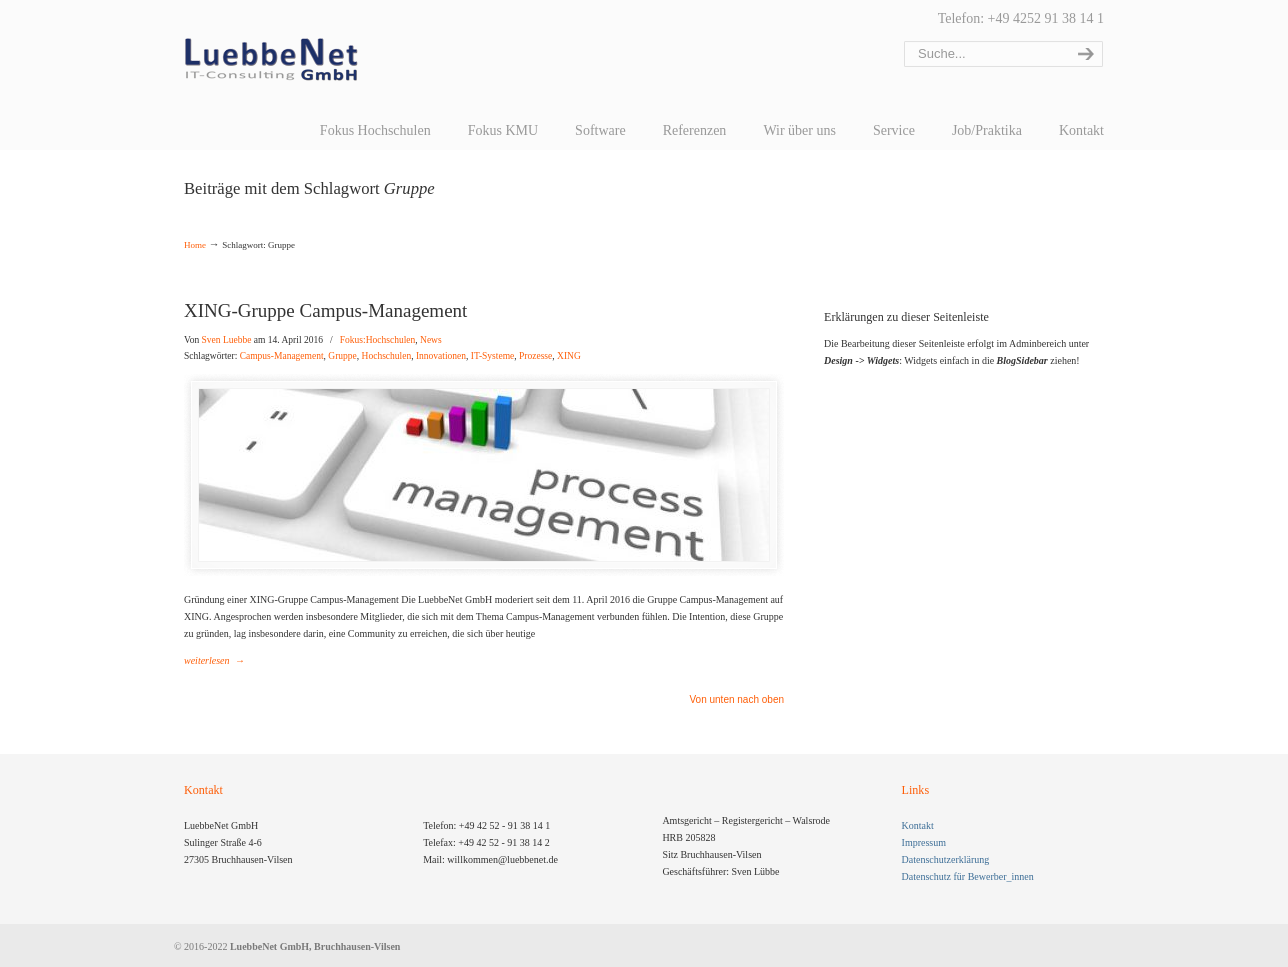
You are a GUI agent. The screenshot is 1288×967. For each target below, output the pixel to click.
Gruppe (342, 356)
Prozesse (535, 356)
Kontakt (918, 825)
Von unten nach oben (736, 700)
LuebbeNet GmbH (271, 60)
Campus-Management (282, 356)
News (431, 340)
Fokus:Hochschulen (377, 340)
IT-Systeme (492, 356)
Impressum (924, 842)
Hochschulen (387, 356)
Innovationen (441, 356)
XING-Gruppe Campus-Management (325, 310)
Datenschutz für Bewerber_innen (968, 876)
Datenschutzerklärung (946, 859)
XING (569, 356)
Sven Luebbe (227, 340)
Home (195, 245)
